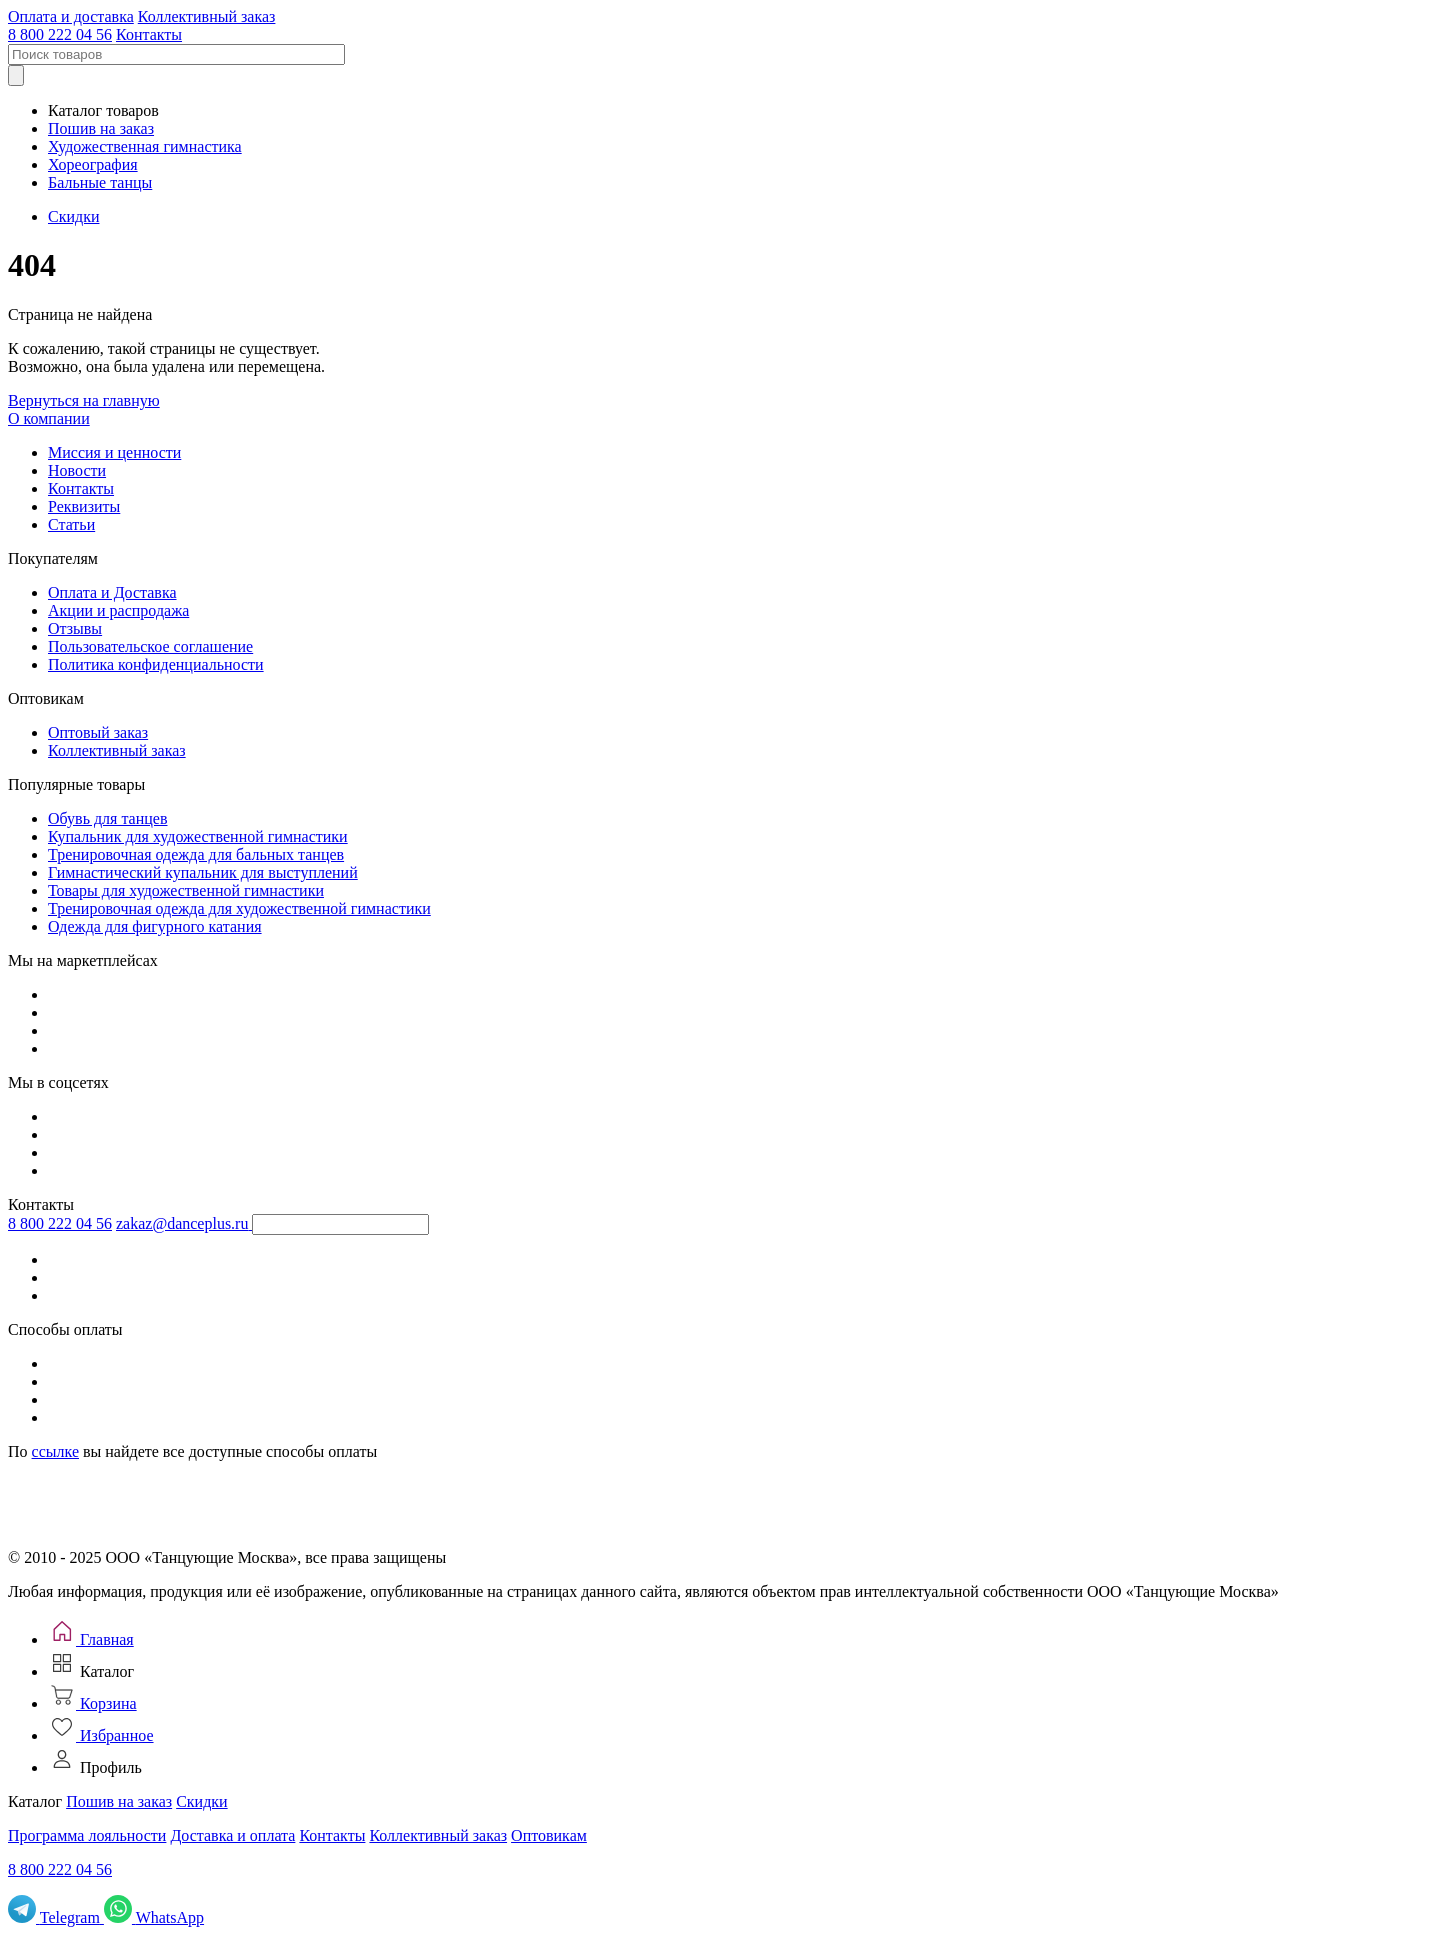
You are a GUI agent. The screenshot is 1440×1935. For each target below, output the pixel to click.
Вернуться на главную (84, 400)
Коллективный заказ (207, 16)
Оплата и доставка (71, 16)
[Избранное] (101, 1735)
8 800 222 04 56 (60, 34)
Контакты (149, 34)
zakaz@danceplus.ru (182, 1223)
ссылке (55, 1451)
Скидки (73, 216)
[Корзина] (92, 1703)
